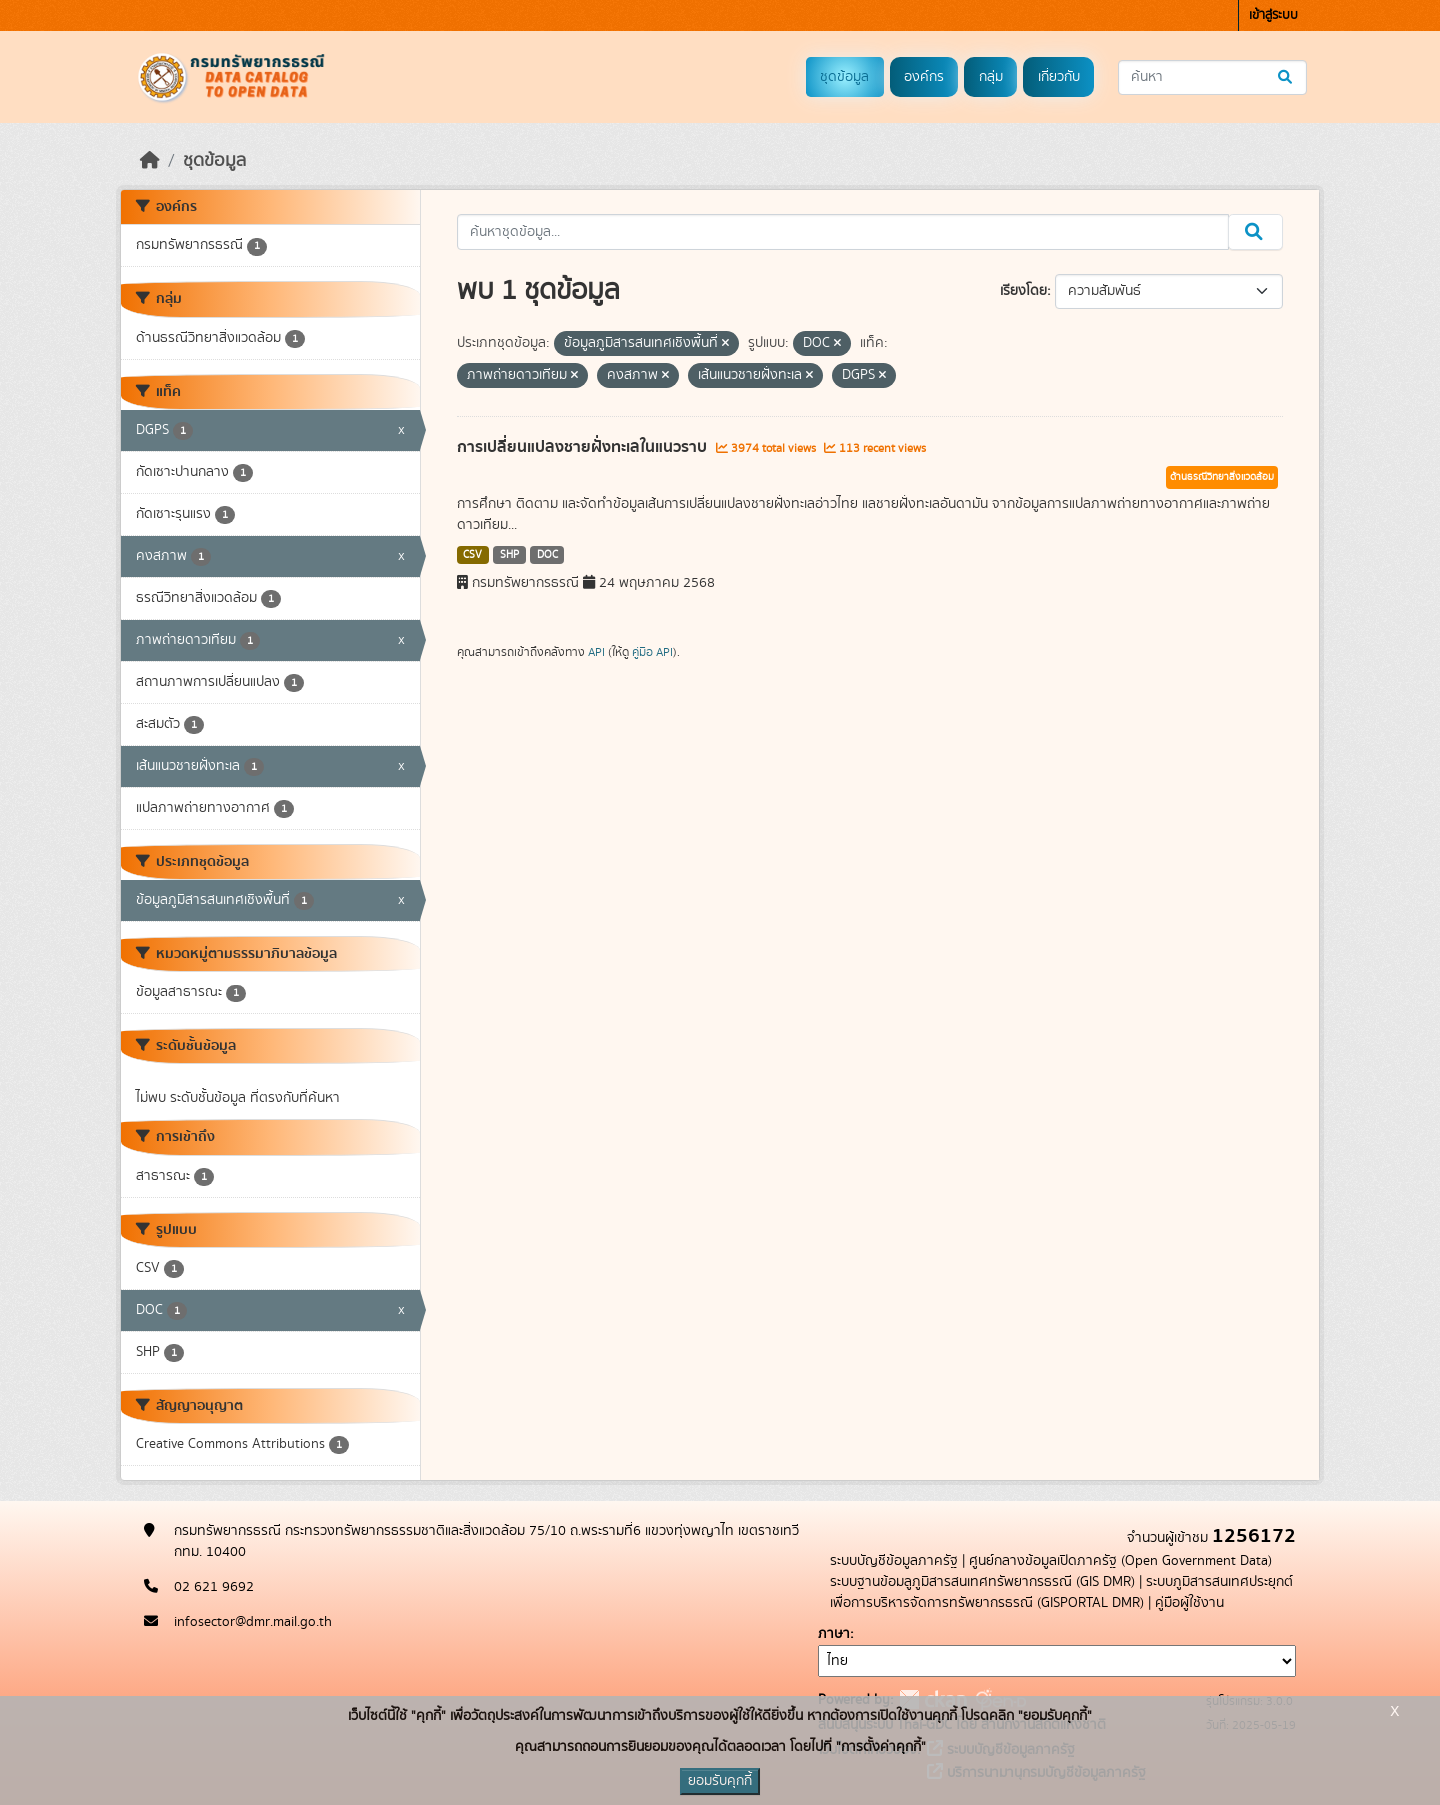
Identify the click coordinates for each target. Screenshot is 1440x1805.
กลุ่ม (991, 77)
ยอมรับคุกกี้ (720, 1781)
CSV (472, 555)
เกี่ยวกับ (1059, 77)
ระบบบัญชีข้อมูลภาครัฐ (894, 1561)
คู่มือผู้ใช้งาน (1189, 1603)
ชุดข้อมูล (844, 77)
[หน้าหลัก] (150, 161)
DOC (547, 555)
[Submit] (1286, 77)
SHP (509, 555)
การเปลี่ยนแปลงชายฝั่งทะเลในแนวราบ (584, 447)
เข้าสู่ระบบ (1273, 15)
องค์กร (924, 77)
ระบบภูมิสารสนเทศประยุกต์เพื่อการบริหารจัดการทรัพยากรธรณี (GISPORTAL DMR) (1061, 1592)
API (596, 652)
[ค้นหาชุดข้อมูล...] (1212, 77)
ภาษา (834, 1634)
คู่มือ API (652, 652)
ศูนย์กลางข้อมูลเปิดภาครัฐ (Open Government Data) (1120, 1561)
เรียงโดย (1023, 291)
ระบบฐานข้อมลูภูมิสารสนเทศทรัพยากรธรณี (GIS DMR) (982, 1582)
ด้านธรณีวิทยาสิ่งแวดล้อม (1222, 477)
